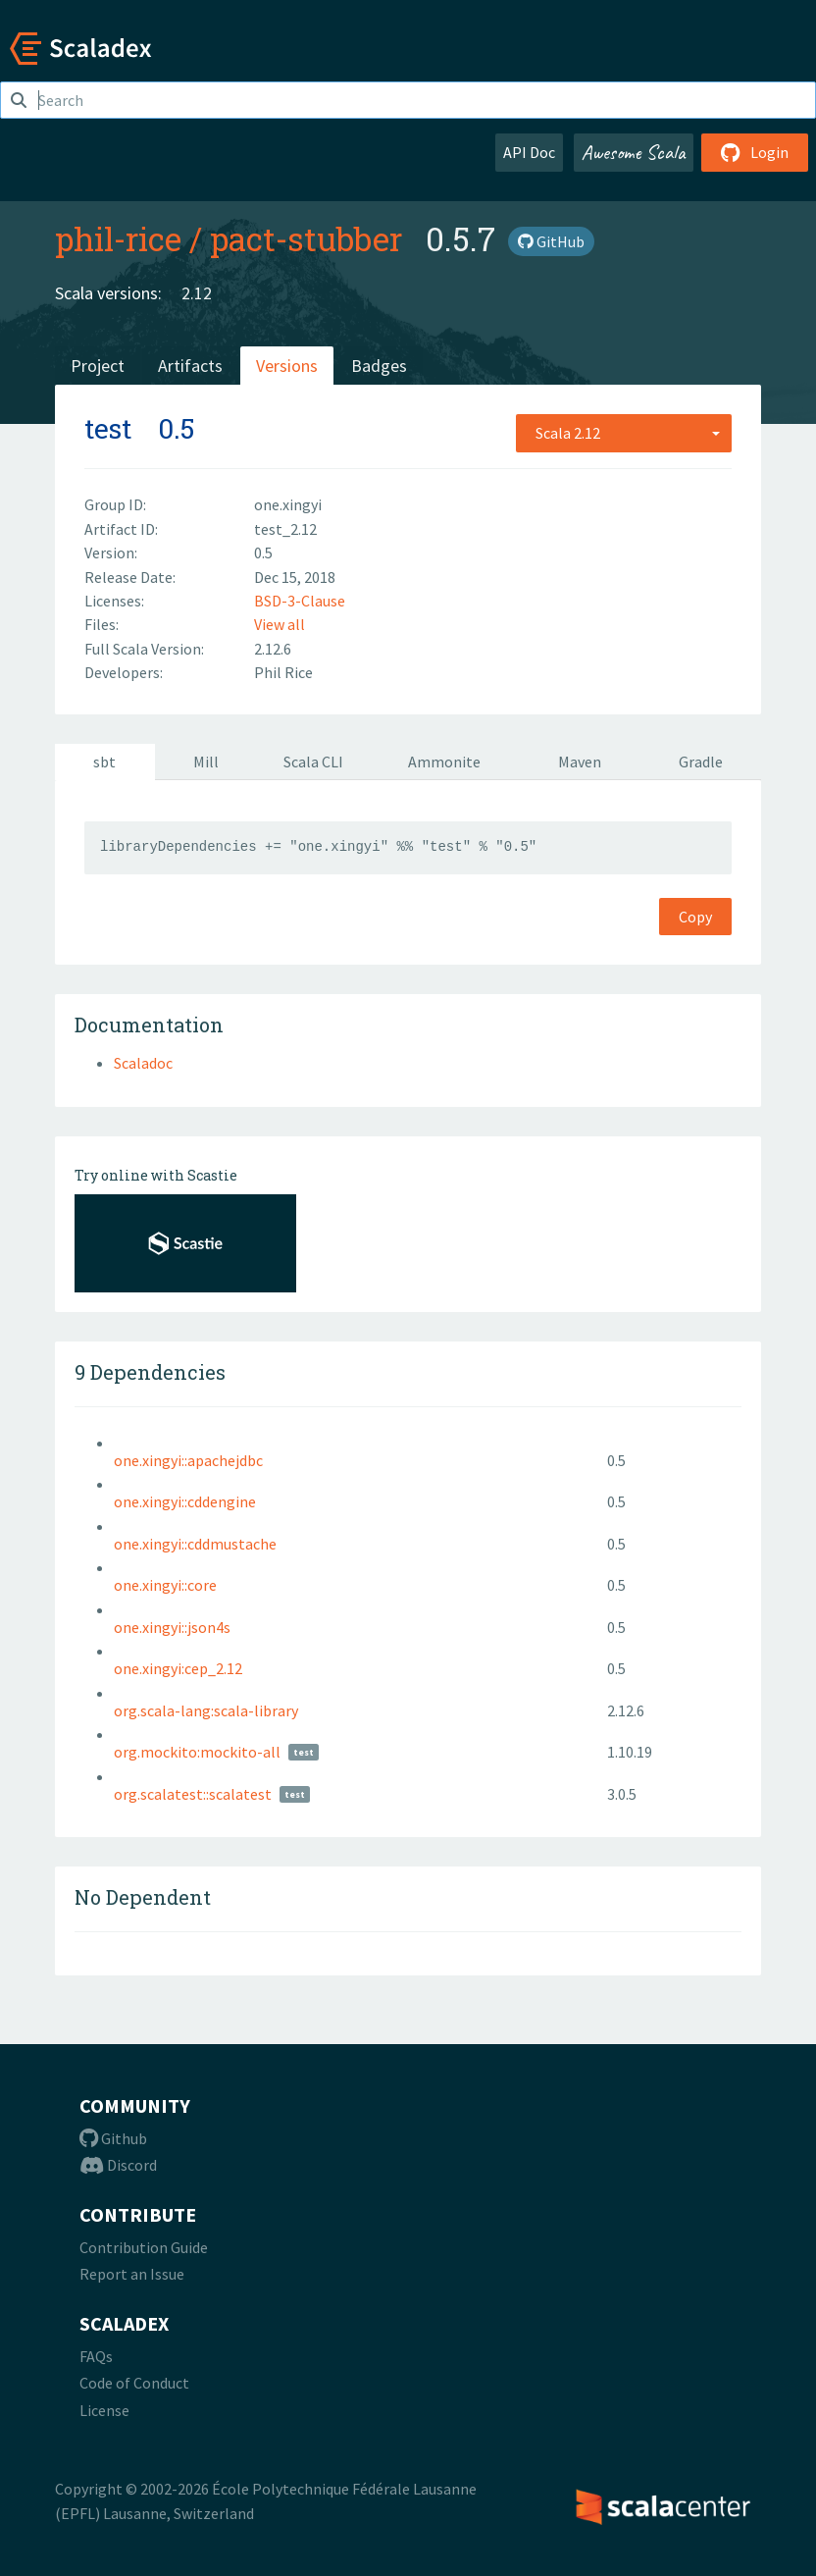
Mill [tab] (206, 761)
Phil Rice (283, 672)
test (107, 428)
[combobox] (624, 432)
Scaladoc (143, 1063)
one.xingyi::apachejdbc (188, 1460)
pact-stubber (306, 238)
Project (98, 365)
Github (113, 2138)
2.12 (196, 293)
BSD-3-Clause (299, 600)
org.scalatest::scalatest (193, 1794)
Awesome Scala (634, 152)
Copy (695, 916)
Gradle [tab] (701, 761)
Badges (379, 365)
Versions (287, 365)
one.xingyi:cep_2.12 (178, 1668)
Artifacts (190, 365)
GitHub (551, 241)
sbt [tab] (104, 761)
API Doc (529, 152)
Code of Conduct (134, 2382)
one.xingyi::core (165, 1585)
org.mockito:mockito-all (197, 1751)
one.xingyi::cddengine (185, 1501)
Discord (118, 2165)
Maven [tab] (579, 761)
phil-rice (118, 238)
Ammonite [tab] (444, 761)
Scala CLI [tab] (313, 761)
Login (755, 152)
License (104, 2410)
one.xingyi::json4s (172, 1627)
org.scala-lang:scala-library (206, 1710)
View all (279, 624)
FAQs (96, 2356)
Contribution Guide (143, 2247)
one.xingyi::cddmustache (195, 1543)
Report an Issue (131, 2274)
